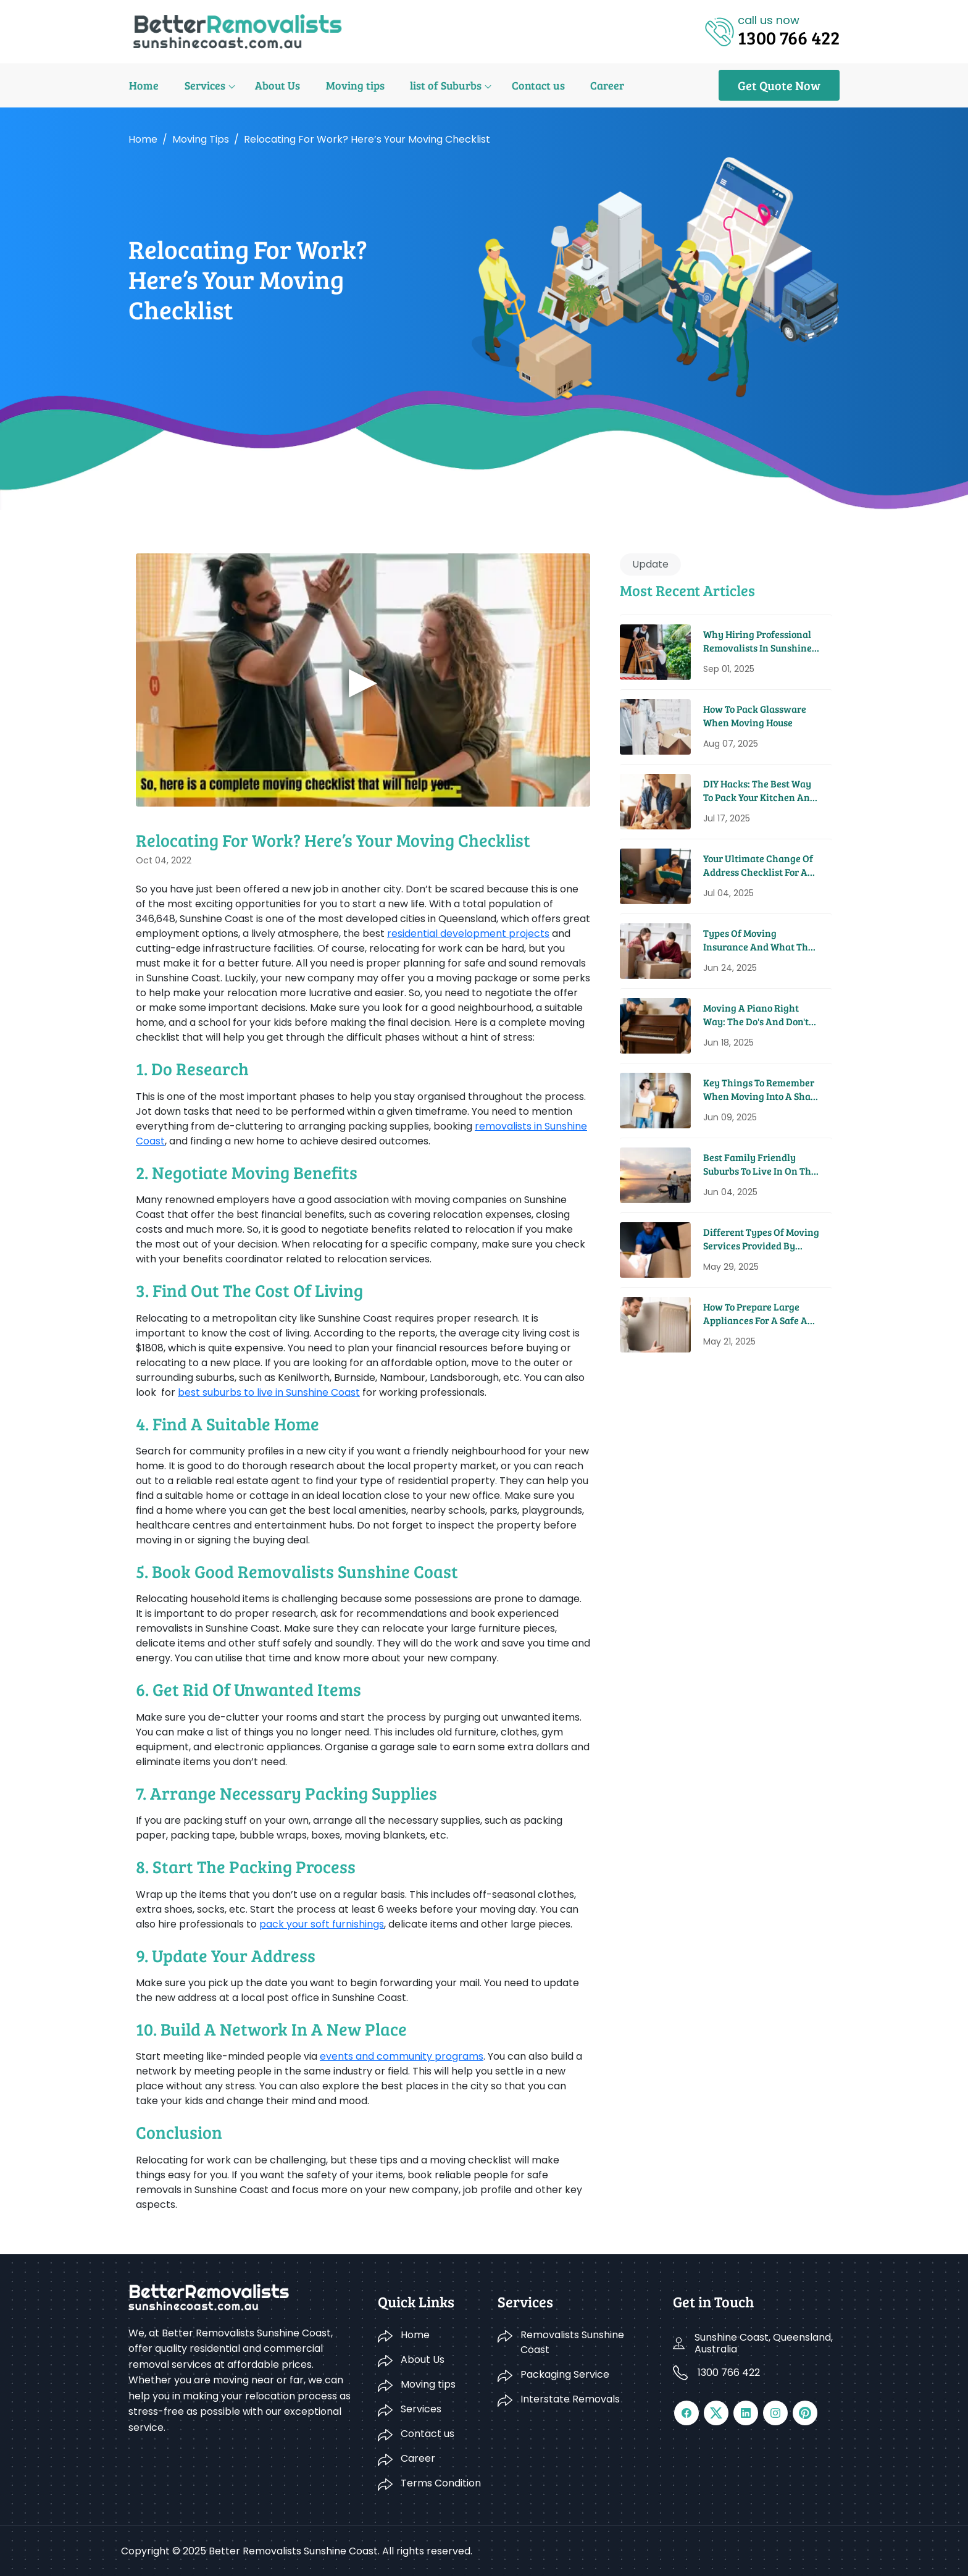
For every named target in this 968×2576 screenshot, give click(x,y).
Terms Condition (441, 2483)
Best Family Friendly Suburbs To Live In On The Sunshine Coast (759, 1164)
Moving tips (351, 85)
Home (143, 85)
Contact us (532, 85)
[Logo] (237, 30)
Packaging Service (564, 2374)
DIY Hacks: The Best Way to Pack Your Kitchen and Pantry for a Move (759, 791)
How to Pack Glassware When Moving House (754, 715)
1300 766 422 (729, 2372)
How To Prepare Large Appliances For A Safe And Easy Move (761, 1314)
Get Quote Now (779, 85)
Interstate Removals (570, 2399)
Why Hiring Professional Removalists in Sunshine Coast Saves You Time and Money (759, 641)
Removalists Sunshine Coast (572, 2342)
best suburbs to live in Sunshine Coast (269, 1392)
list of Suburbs (441, 85)
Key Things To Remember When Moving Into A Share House (761, 1090)
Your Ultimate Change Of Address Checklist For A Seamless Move (758, 865)
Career (601, 85)
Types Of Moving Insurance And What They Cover (761, 940)
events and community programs (401, 2056)
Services (203, 85)
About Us (275, 85)
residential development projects (468, 933)
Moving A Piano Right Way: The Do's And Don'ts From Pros (758, 1015)
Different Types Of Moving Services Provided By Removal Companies (761, 1239)
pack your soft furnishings (321, 1924)
